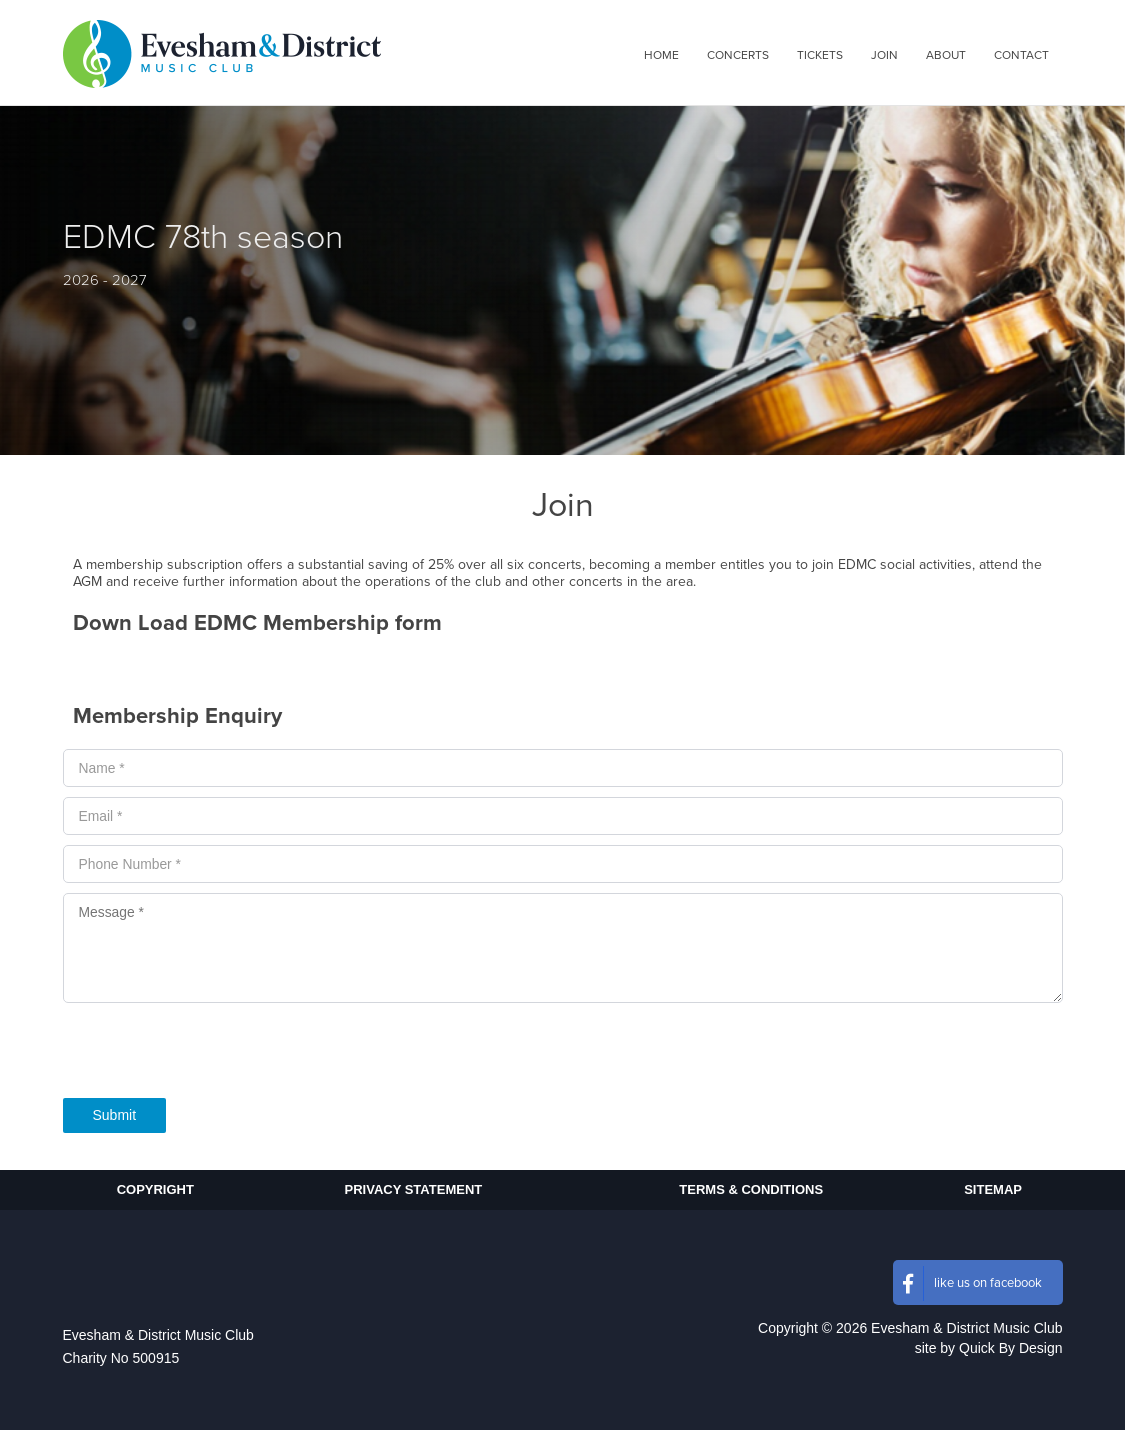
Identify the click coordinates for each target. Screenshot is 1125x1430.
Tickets (820, 55)
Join (884, 55)
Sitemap (993, 1189)
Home (661, 55)
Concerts (738, 55)
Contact (1021, 55)
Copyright (155, 1189)
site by (989, 1348)
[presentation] (215, 1056)
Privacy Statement (414, 1189)
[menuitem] (661, 55)
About (946, 55)
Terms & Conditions (751, 1189)
